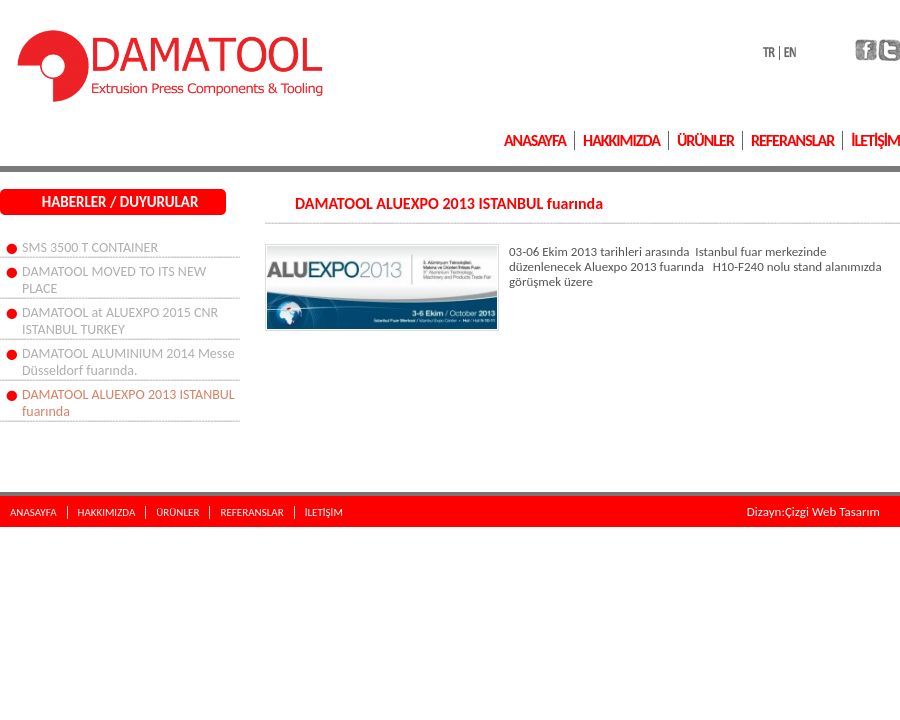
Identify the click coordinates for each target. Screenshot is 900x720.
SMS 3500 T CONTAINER (90, 247)
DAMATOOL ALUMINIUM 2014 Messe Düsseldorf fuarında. (128, 362)
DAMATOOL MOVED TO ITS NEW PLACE (114, 280)
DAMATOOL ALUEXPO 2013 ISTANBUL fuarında (128, 403)
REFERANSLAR (792, 140)
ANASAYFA (535, 140)
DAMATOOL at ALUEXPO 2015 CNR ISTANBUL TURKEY (120, 321)
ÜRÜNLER (705, 140)
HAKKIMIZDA (621, 140)
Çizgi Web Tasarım (832, 511)
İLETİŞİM (875, 140)
